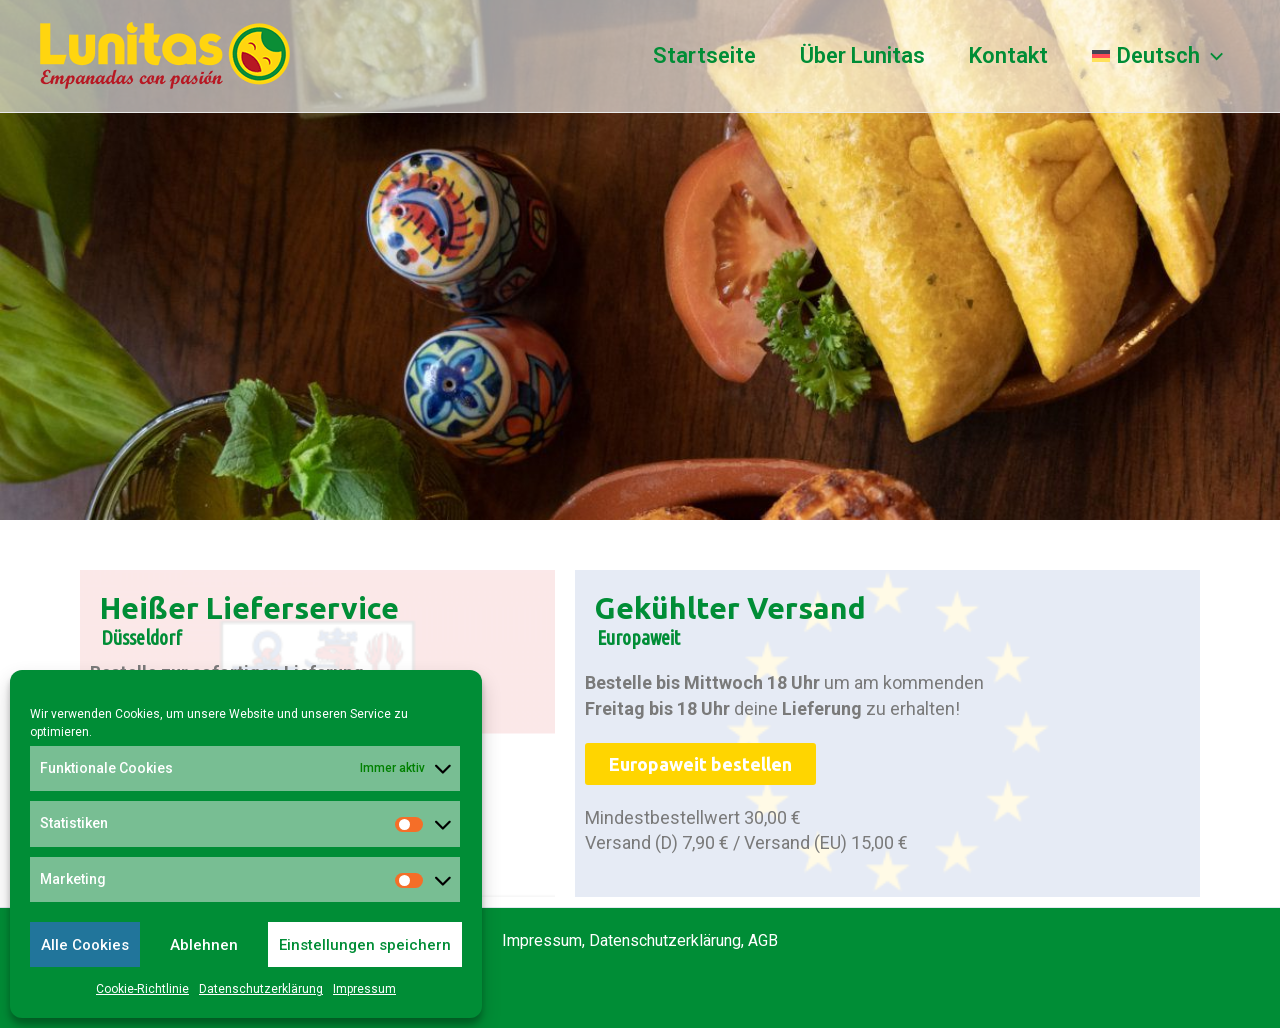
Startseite (704, 55)
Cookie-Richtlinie (142, 989)
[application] (1211, 56)
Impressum (364, 989)
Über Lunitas (862, 55)
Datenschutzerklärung (261, 989)
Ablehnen (204, 945)
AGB (763, 940)
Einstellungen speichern (365, 945)
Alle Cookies (85, 945)
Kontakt (1008, 55)
